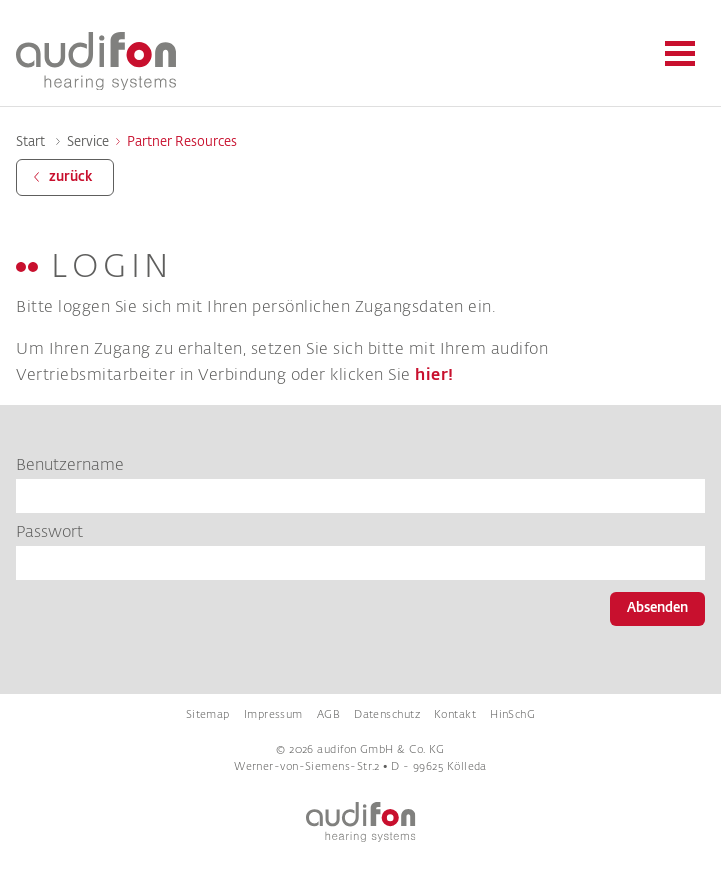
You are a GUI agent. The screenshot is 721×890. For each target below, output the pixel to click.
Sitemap (208, 715)
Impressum (273, 715)
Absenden (657, 608)
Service (88, 142)
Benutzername (70, 466)
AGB (328, 715)
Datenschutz (387, 715)
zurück (70, 177)
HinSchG (512, 715)
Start (30, 142)
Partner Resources (182, 142)
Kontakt (455, 715)
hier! (434, 375)
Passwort (49, 533)
